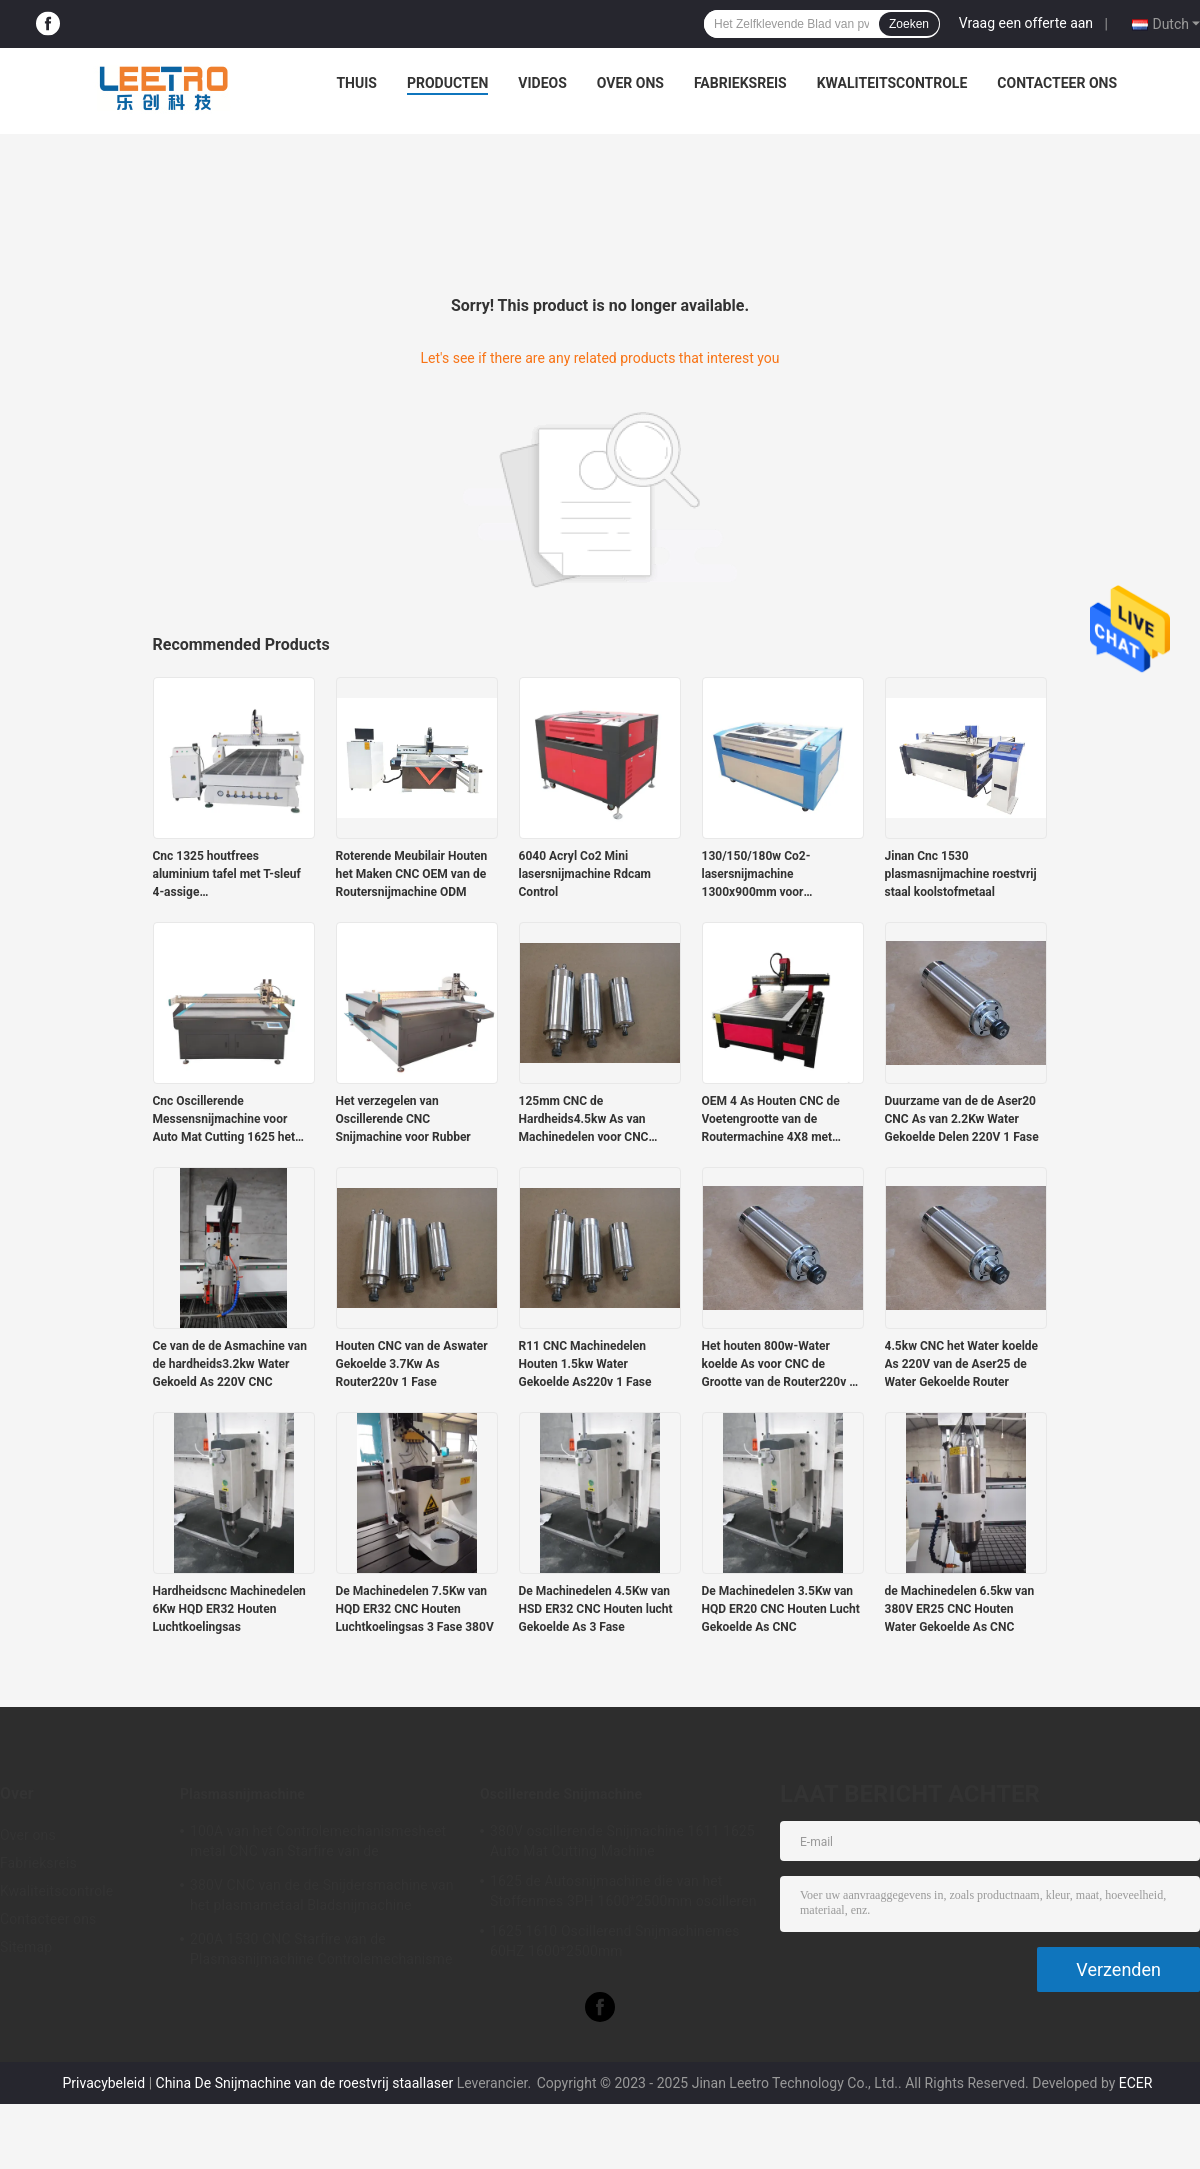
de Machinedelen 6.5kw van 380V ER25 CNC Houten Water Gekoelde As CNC (960, 1609)
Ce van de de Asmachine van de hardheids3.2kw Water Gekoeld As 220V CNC (230, 1364)
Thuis (356, 83)
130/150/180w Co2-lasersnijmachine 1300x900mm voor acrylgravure (756, 875)
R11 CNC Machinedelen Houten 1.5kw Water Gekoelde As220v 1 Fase (585, 1364)
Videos (542, 83)
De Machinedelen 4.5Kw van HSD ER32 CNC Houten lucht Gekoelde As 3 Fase (596, 1609)
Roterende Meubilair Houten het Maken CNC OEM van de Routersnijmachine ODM (412, 874)
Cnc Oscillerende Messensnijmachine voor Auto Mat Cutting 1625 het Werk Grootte (224, 1120)
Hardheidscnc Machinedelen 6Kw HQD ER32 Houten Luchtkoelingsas (229, 1609)
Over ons (630, 83)
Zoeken (909, 24)
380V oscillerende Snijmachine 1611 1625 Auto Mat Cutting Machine (622, 1841)
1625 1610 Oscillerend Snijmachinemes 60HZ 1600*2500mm (615, 1941)
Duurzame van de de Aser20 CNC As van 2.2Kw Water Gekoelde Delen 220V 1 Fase (962, 1119)
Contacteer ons (1057, 83)
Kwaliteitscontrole (892, 83)
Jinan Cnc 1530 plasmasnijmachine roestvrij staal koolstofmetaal (961, 874)
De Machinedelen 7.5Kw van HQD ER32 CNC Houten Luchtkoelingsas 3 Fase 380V (415, 1609)
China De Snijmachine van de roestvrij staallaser (305, 2083)
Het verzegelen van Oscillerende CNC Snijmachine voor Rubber (403, 1119)
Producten (447, 83)
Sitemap (26, 1947)
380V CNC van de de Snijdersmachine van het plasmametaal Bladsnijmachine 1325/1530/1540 (322, 1898)
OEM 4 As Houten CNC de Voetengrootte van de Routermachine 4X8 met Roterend (771, 1120)
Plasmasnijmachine (242, 1794)
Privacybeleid (104, 2083)
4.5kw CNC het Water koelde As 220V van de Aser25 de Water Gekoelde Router (962, 1364)
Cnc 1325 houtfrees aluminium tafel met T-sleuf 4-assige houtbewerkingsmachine (227, 875)
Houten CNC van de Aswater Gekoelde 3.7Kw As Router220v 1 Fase (412, 1364)
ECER (1136, 2083)
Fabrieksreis (740, 83)
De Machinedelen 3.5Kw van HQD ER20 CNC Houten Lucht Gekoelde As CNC (781, 1609)
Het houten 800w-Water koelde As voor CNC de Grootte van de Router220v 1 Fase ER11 (779, 1365)
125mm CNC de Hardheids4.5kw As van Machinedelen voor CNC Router (584, 1120)
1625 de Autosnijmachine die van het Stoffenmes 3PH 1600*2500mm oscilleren (623, 1891)
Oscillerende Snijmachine (561, 1794)
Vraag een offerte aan (1026, 23)
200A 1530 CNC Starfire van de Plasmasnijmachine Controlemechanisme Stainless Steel (321, 1952)
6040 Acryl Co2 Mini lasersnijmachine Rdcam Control (585, 874)
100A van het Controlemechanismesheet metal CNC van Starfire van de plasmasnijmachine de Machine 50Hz (318, 1844)
